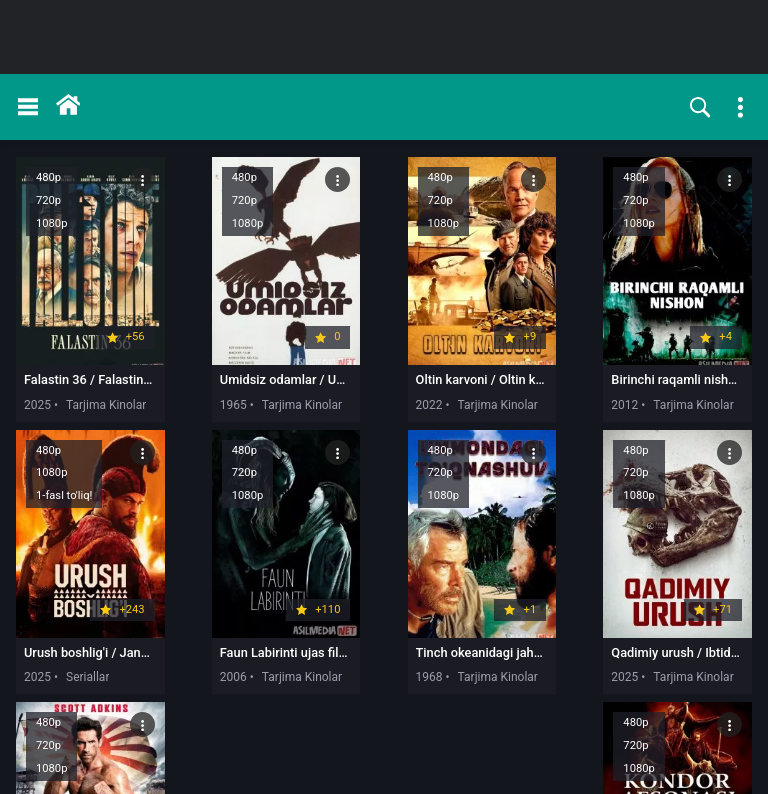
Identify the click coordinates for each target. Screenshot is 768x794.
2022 (333, 398)
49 (685, 741)
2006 (37, 663)
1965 (185, 398)
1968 (185, 663)
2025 (37, 398)
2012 (481, 398)
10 (574, 741)
